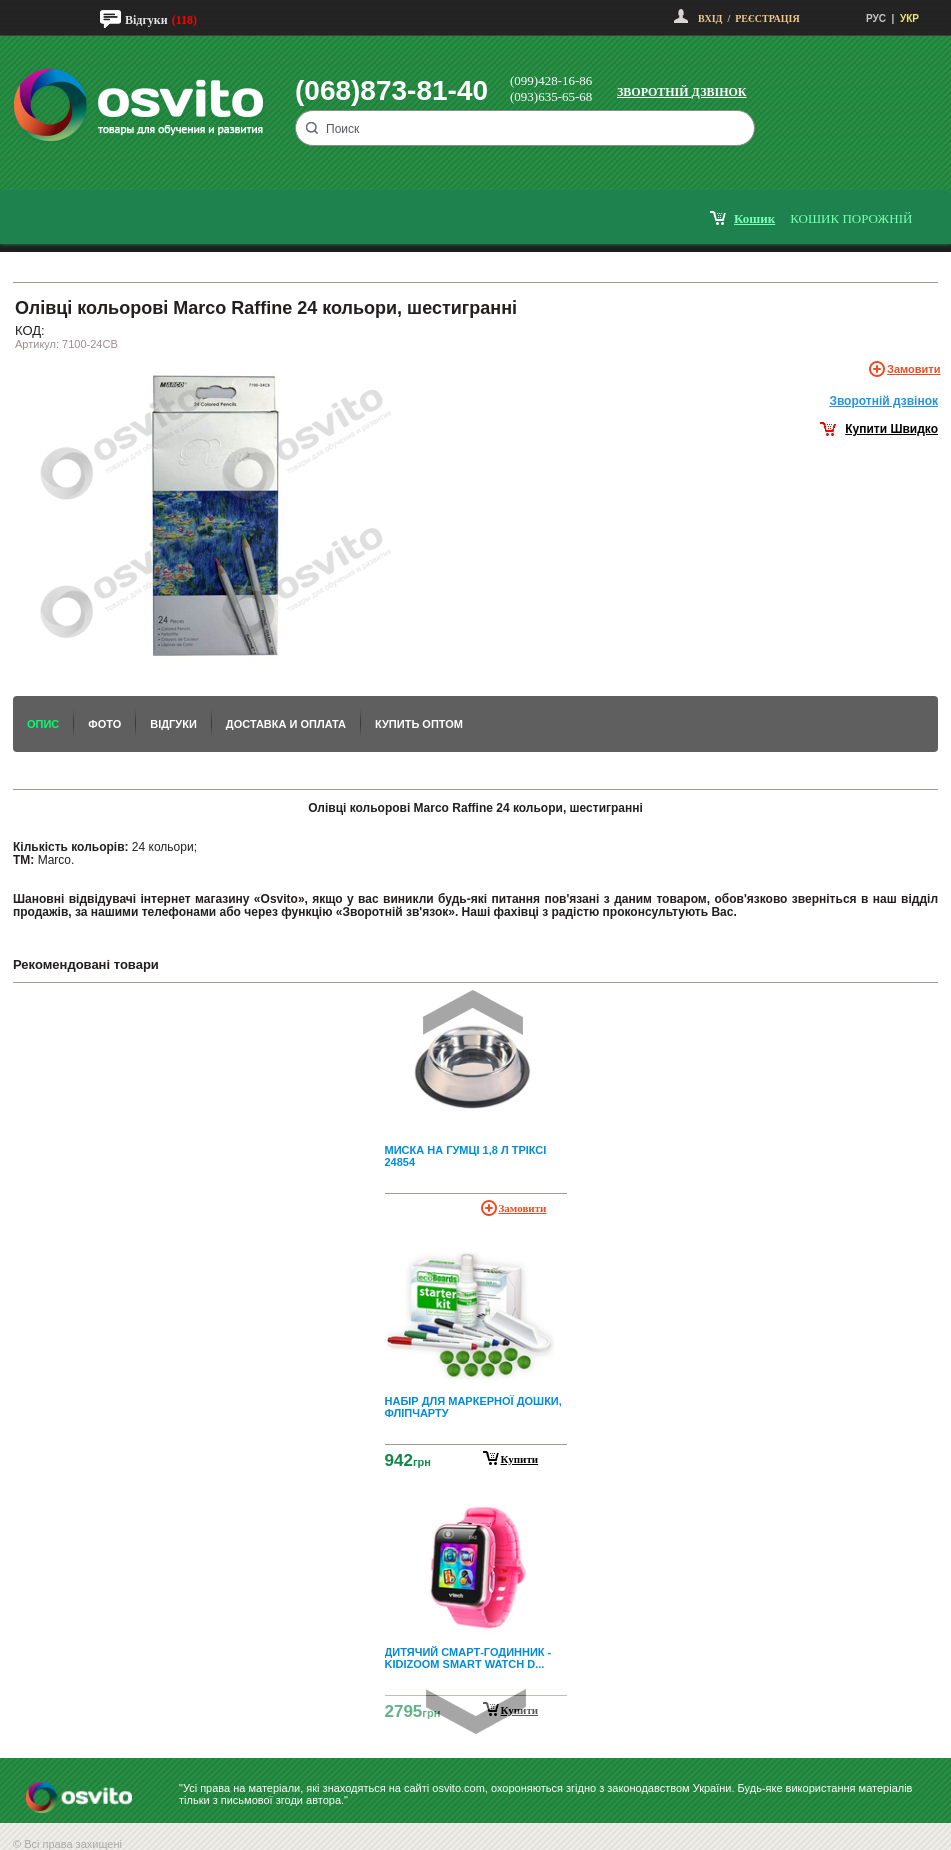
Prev (473, 1012)
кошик (754, 218)
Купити (520, 1459)
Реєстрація (767, 18)
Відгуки (146, 20)
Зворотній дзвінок (682, 92)
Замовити (913, 369)
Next (476, 1711)
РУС (876, 18)
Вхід (710, 18)
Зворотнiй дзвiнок (883, 401)
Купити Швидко (891, 429)
